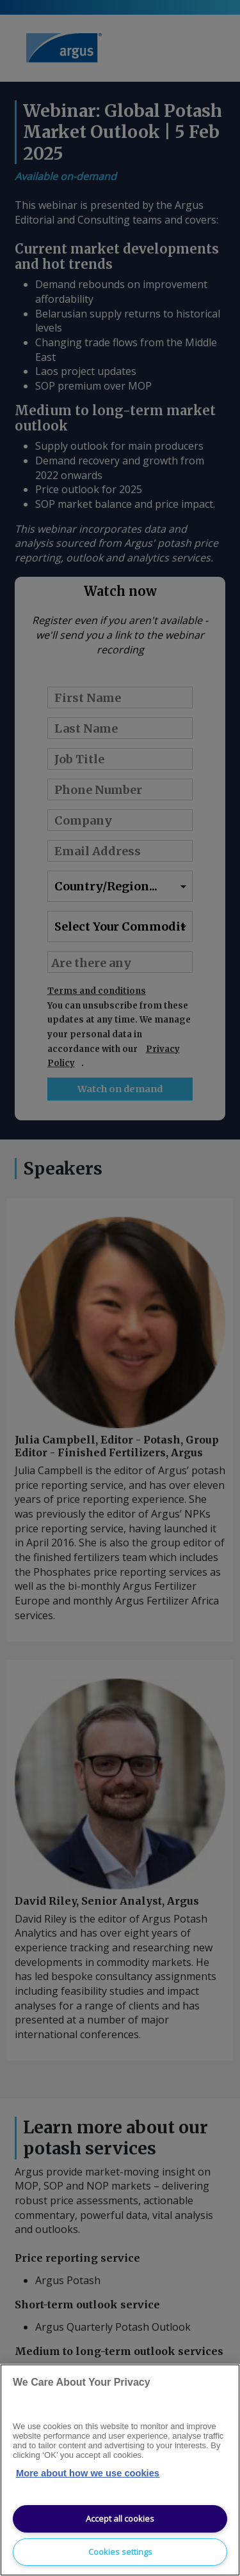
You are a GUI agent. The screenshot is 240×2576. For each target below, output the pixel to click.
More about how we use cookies (87, 2473)
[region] (120, 2470)
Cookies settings (120, 2551)
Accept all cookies (120, 2518)
